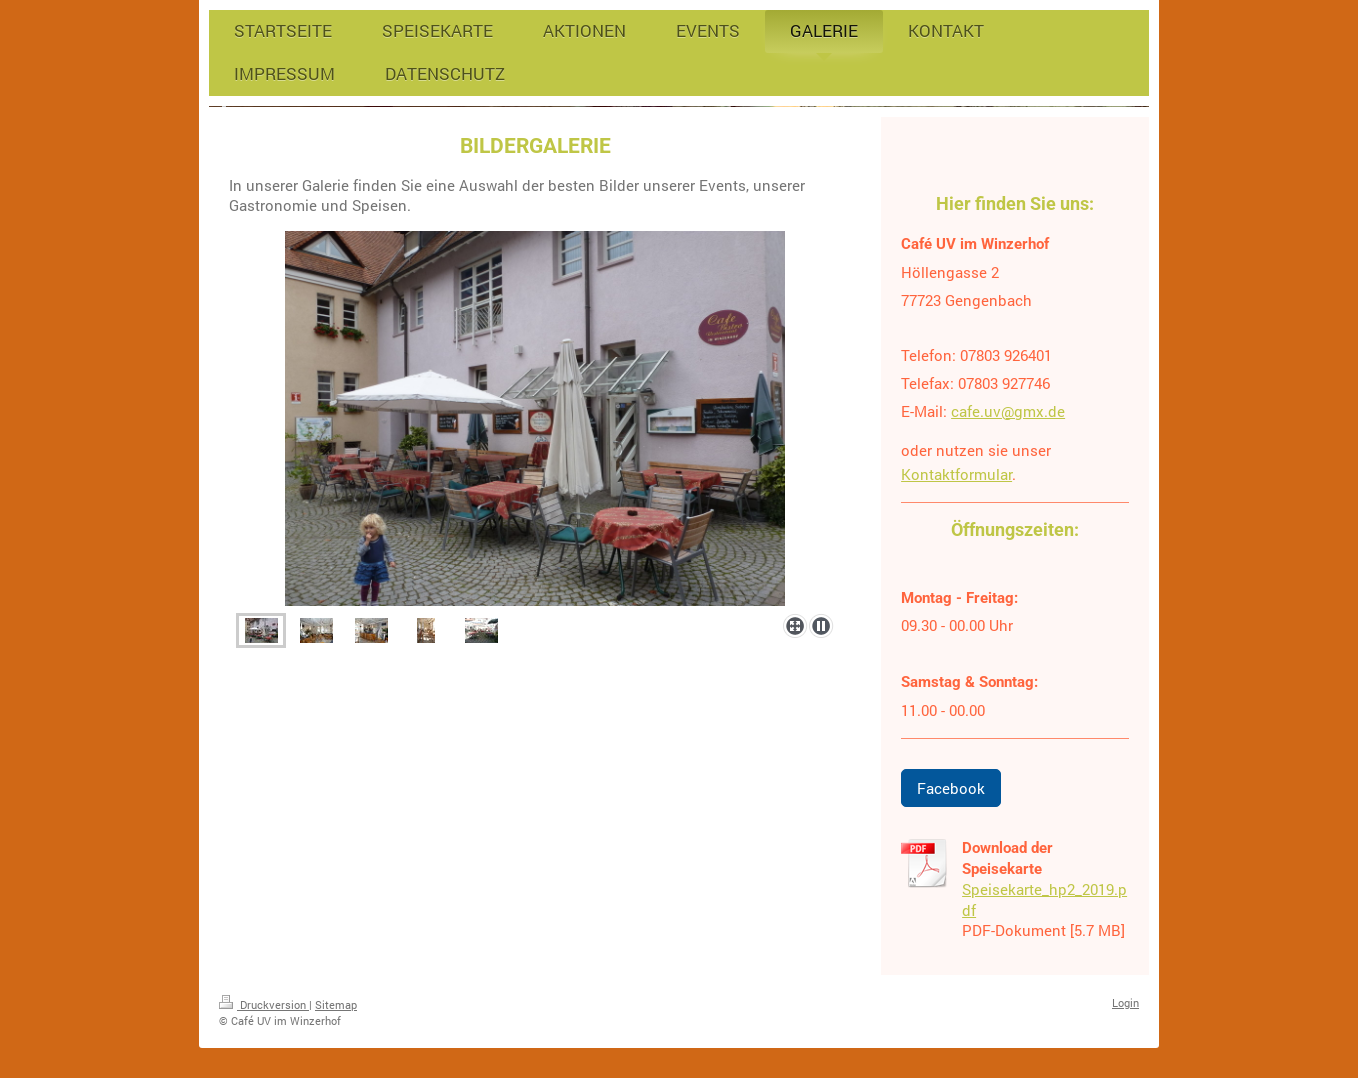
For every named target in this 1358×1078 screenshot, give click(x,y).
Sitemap (336, 1004)
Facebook (951, 788)
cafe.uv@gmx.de (1008, 411)
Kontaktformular (956, 474)
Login (1125, 1002)
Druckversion (264, 1004)
